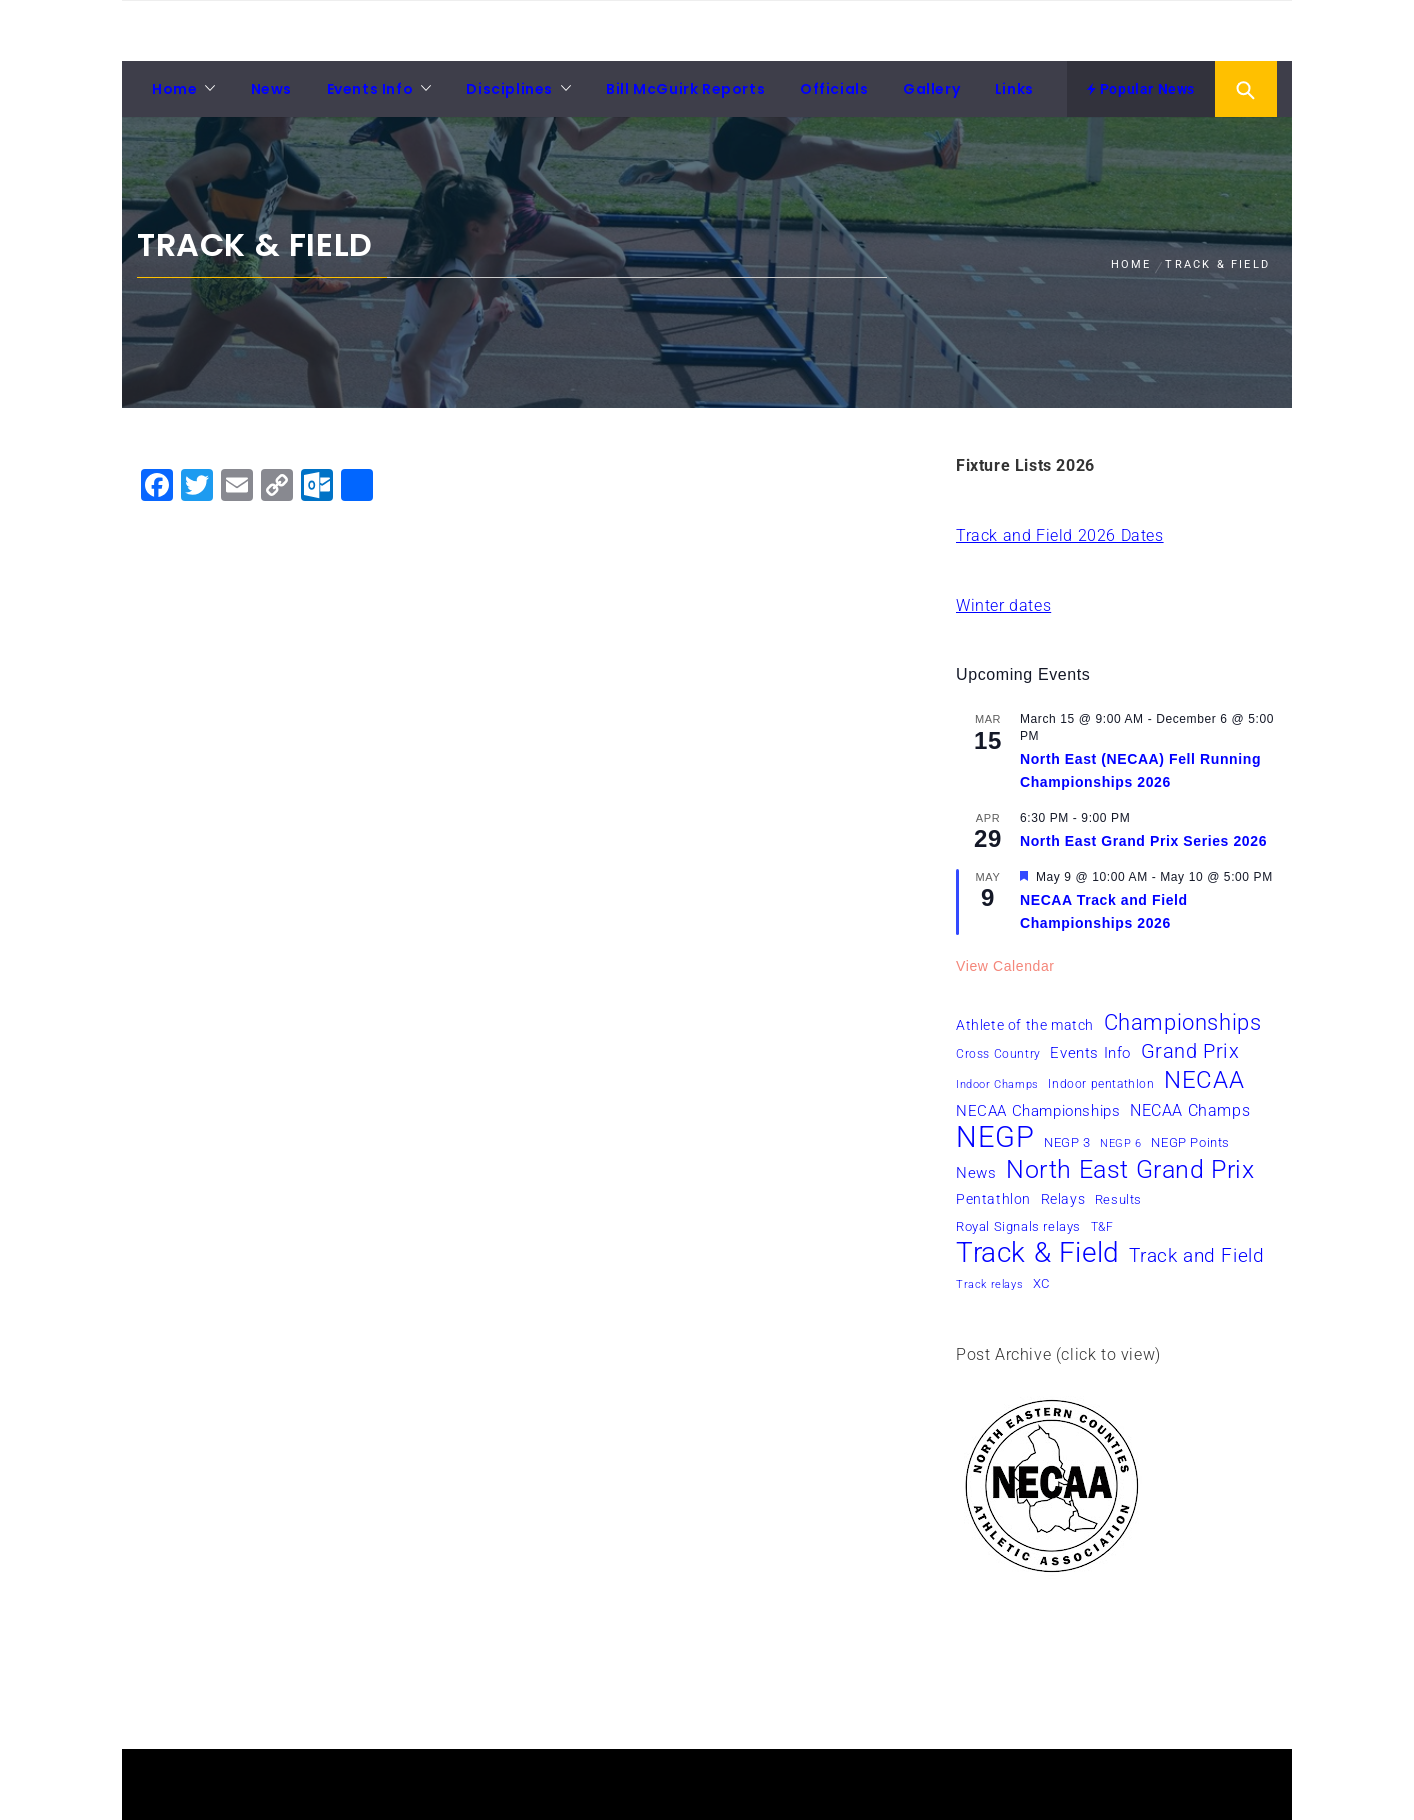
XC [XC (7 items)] (1041, 1283)
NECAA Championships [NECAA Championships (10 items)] (1038, 1111)
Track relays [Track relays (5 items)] (989, 1284)
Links (1014, 89)
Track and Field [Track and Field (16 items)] (1196, 1255)
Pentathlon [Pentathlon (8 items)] (993, 1199)
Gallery (931, 89)
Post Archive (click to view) (1058, 1354)
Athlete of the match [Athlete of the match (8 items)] (1025, 1025)
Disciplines (509, 89)
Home (174, 89)
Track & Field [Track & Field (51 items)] (1038, 1253)
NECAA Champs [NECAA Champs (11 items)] (1190, 1110)
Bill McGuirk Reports (685, 89)
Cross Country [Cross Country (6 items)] (998, 1054)
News (271, 89)
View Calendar (1005, 966)
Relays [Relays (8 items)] (1063, 1199)
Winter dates (1003, 605)
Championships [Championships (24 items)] (1183, 1022)
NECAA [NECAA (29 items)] (1204, 1080)
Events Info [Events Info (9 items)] (1090, 1053)
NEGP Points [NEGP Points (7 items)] (1190, 1142)
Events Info (370, 89)
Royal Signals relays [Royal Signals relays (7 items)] (1018, 1226)
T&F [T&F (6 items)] (1102, 1227)
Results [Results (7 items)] (1118, 1199)
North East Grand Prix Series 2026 (1143, 841)
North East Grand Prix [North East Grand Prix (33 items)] (1130, 1170)
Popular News (1141, 89)
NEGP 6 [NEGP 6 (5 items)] (1121, 1143)
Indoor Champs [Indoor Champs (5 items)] (997, 1084)
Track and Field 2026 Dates (1060, 535)
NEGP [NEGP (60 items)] (995, 1137)
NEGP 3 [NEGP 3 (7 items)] (1067, 1142)
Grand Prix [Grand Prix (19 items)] (1190, 1051)
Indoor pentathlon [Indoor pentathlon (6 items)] (1101, 1084)
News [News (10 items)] (976, 1173)
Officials (834, 89)
